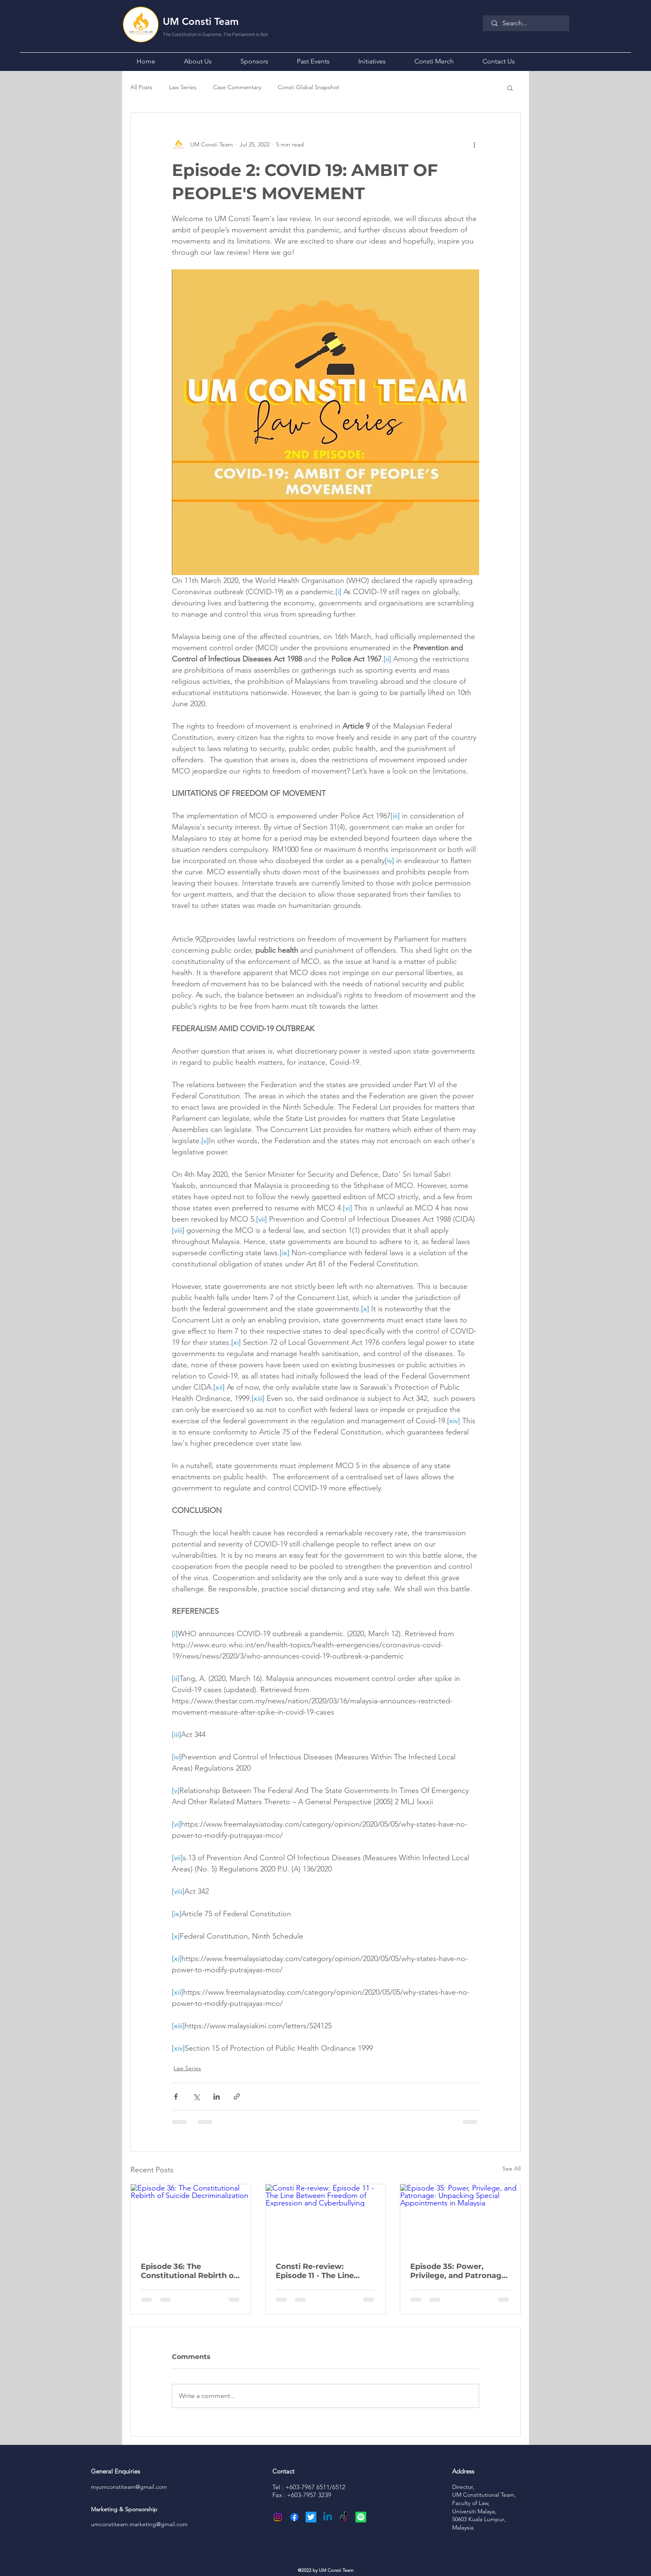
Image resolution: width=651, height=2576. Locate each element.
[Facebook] (294, 2517)
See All (511, 2168)
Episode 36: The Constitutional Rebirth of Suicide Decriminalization (190, 2271)
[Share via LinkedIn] (216, 2096)
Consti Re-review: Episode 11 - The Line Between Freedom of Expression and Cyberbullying (317, 2271)
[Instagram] (277, 2517)
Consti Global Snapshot (308, 87)
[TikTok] (344, 2517)
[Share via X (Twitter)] (196, 2096)
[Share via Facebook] (176, 2096)
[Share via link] (237, 2096)
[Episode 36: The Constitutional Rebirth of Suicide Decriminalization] (191, 2218)
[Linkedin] (327, 2517)
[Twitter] (311, 2517)
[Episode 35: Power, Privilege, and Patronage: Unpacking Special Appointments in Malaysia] (460, 2218)
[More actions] (474, 144)
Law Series (182, 87)
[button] (197, 60)
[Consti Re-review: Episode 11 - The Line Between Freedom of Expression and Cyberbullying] (326, 2218)
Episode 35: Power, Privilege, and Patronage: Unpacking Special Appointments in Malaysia (459, 2271)
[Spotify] (360, 2517)
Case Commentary (237, 87)
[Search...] (527, 23)
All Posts (141, 87)
